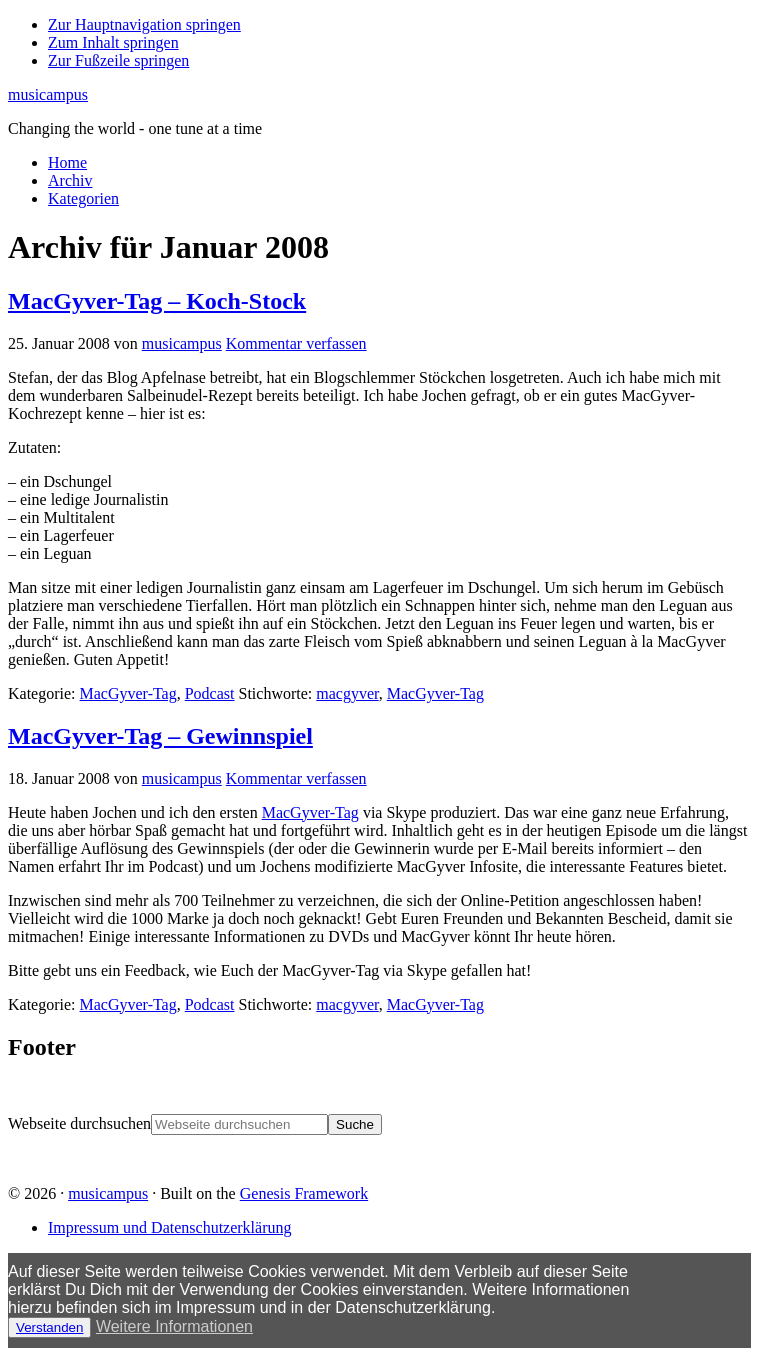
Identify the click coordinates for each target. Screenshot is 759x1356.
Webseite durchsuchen (79, 1123)
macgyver (347, 693)
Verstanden (49, 1327)
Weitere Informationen (174, 1326)
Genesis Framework (304, 1193)
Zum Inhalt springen (113, 42)
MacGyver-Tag (128, 693)
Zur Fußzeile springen (118, 60)
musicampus (48, 94)
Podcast (210, 693)
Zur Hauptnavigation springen (144, 24)
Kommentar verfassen (296, 343)
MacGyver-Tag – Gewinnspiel (160, 736)
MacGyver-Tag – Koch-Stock (157, 301)
